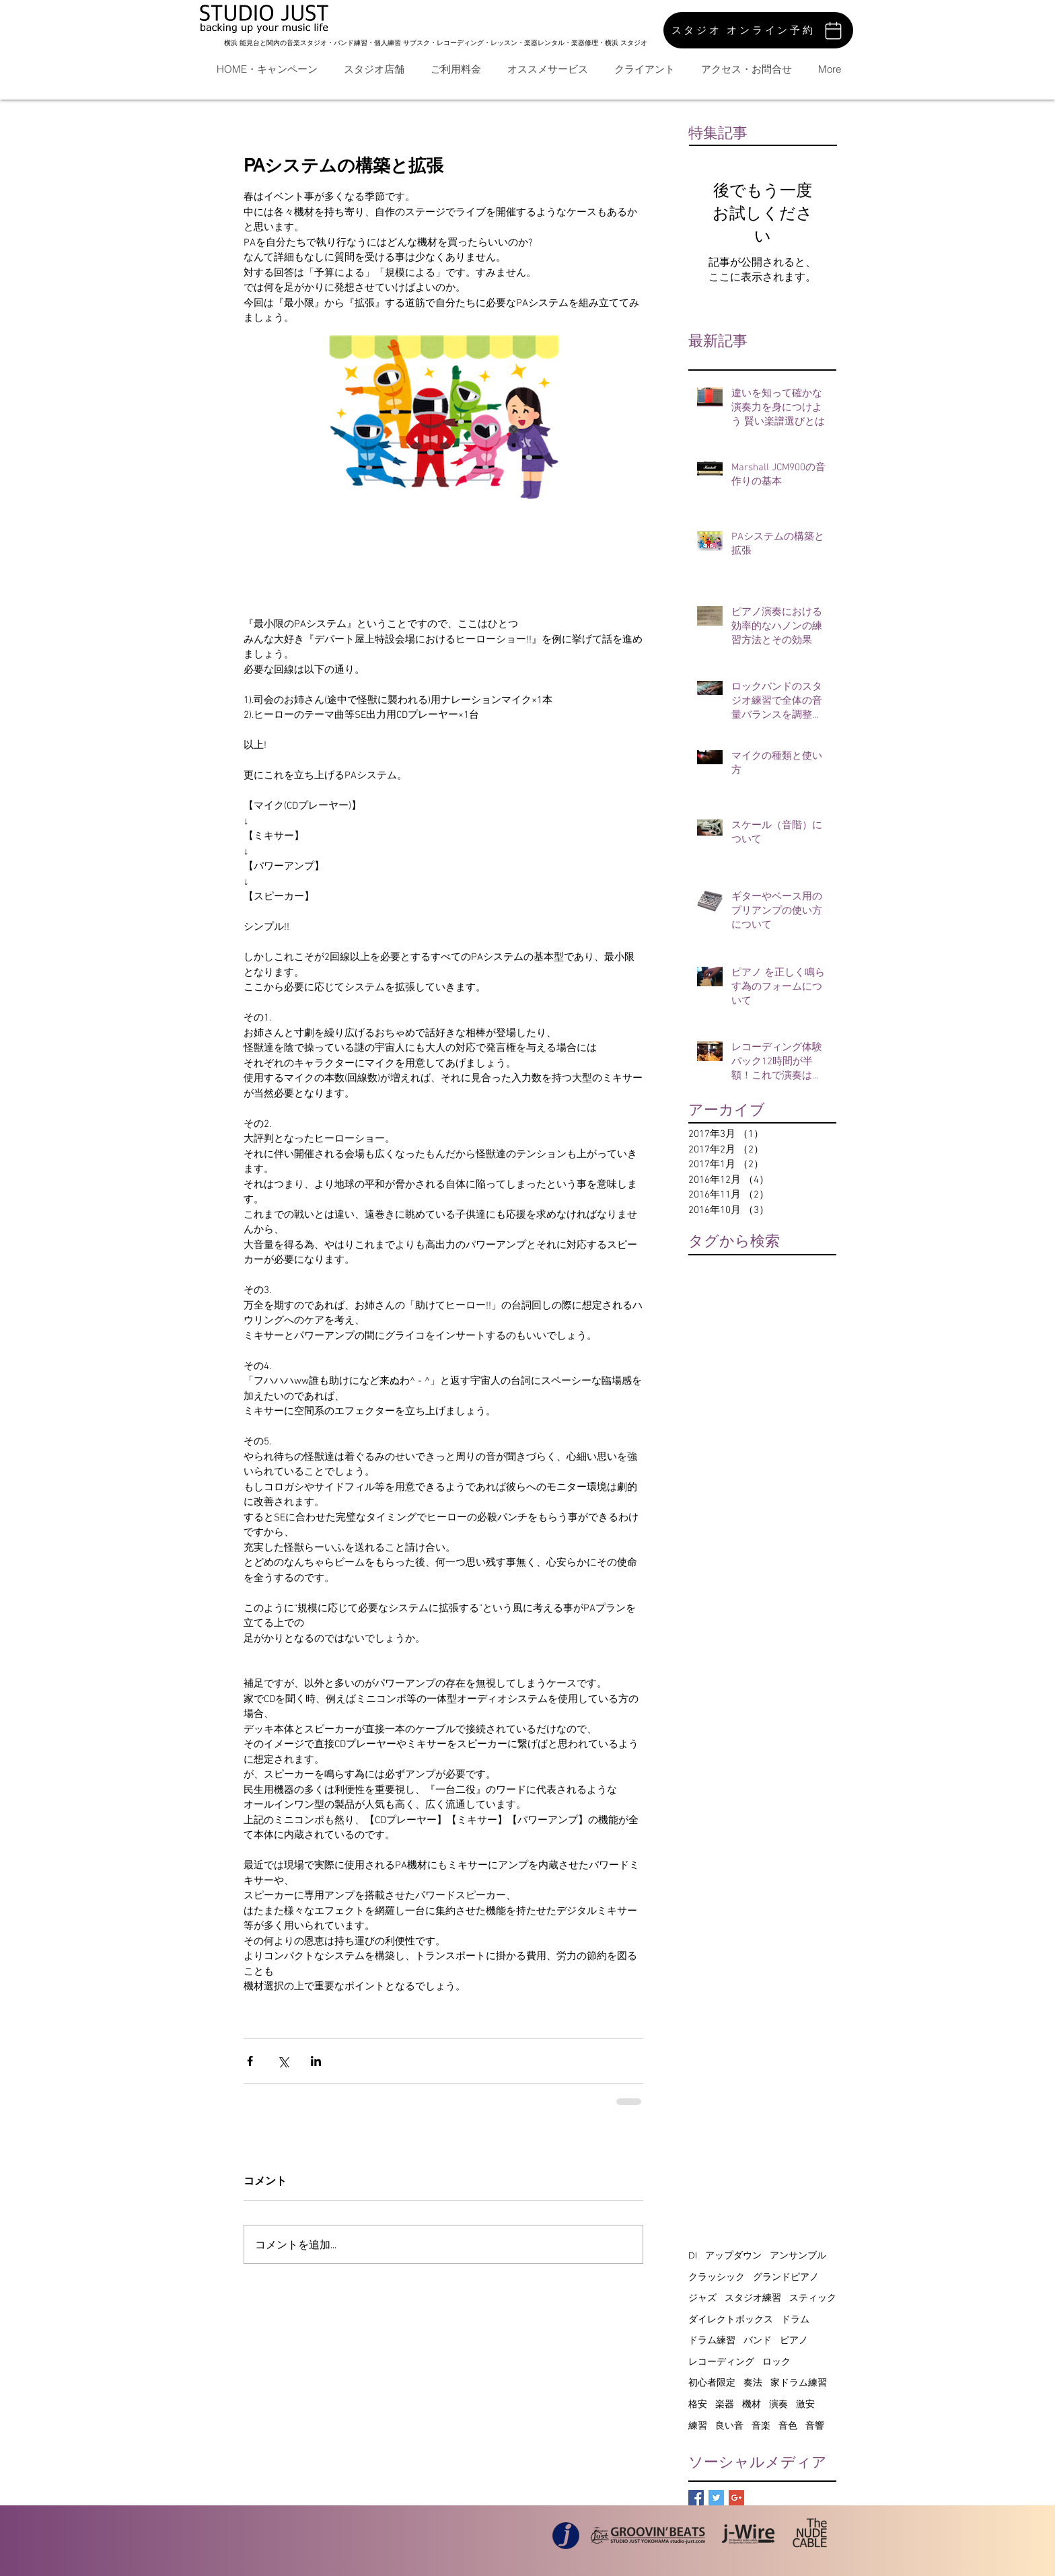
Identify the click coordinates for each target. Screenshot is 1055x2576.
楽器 (724, 2404)
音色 (787, 2425)
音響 (814, 2425)
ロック (776, 2361)
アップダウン (733, 2255)
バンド (757, 2340)
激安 (805, 2404)
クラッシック (716, 2277)
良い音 (729, 2425)
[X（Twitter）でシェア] (283, 2061)
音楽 (761, 2425)
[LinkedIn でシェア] (316, 2061)
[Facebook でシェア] (250, 2061)
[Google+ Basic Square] (736, 2497)
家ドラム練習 (798, 2382)
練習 (697, 2425)
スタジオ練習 (753, 2297)
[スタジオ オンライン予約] (758, 30)
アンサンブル (798, 2255)
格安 (697, 2404)
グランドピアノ (786, 2277)
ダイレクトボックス (730, 2319)
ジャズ (702, 2297)
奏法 (752, 2382)
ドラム (795, 2319)
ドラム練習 (711, 2340)
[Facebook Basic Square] (696, 2497)
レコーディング (721, 2361)
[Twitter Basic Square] (716, 2497)
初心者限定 (711, 2382)
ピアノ (794, 2340)
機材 (751, 2404)
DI (692, 2255)
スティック (812, 2297)
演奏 (778, 2404)
